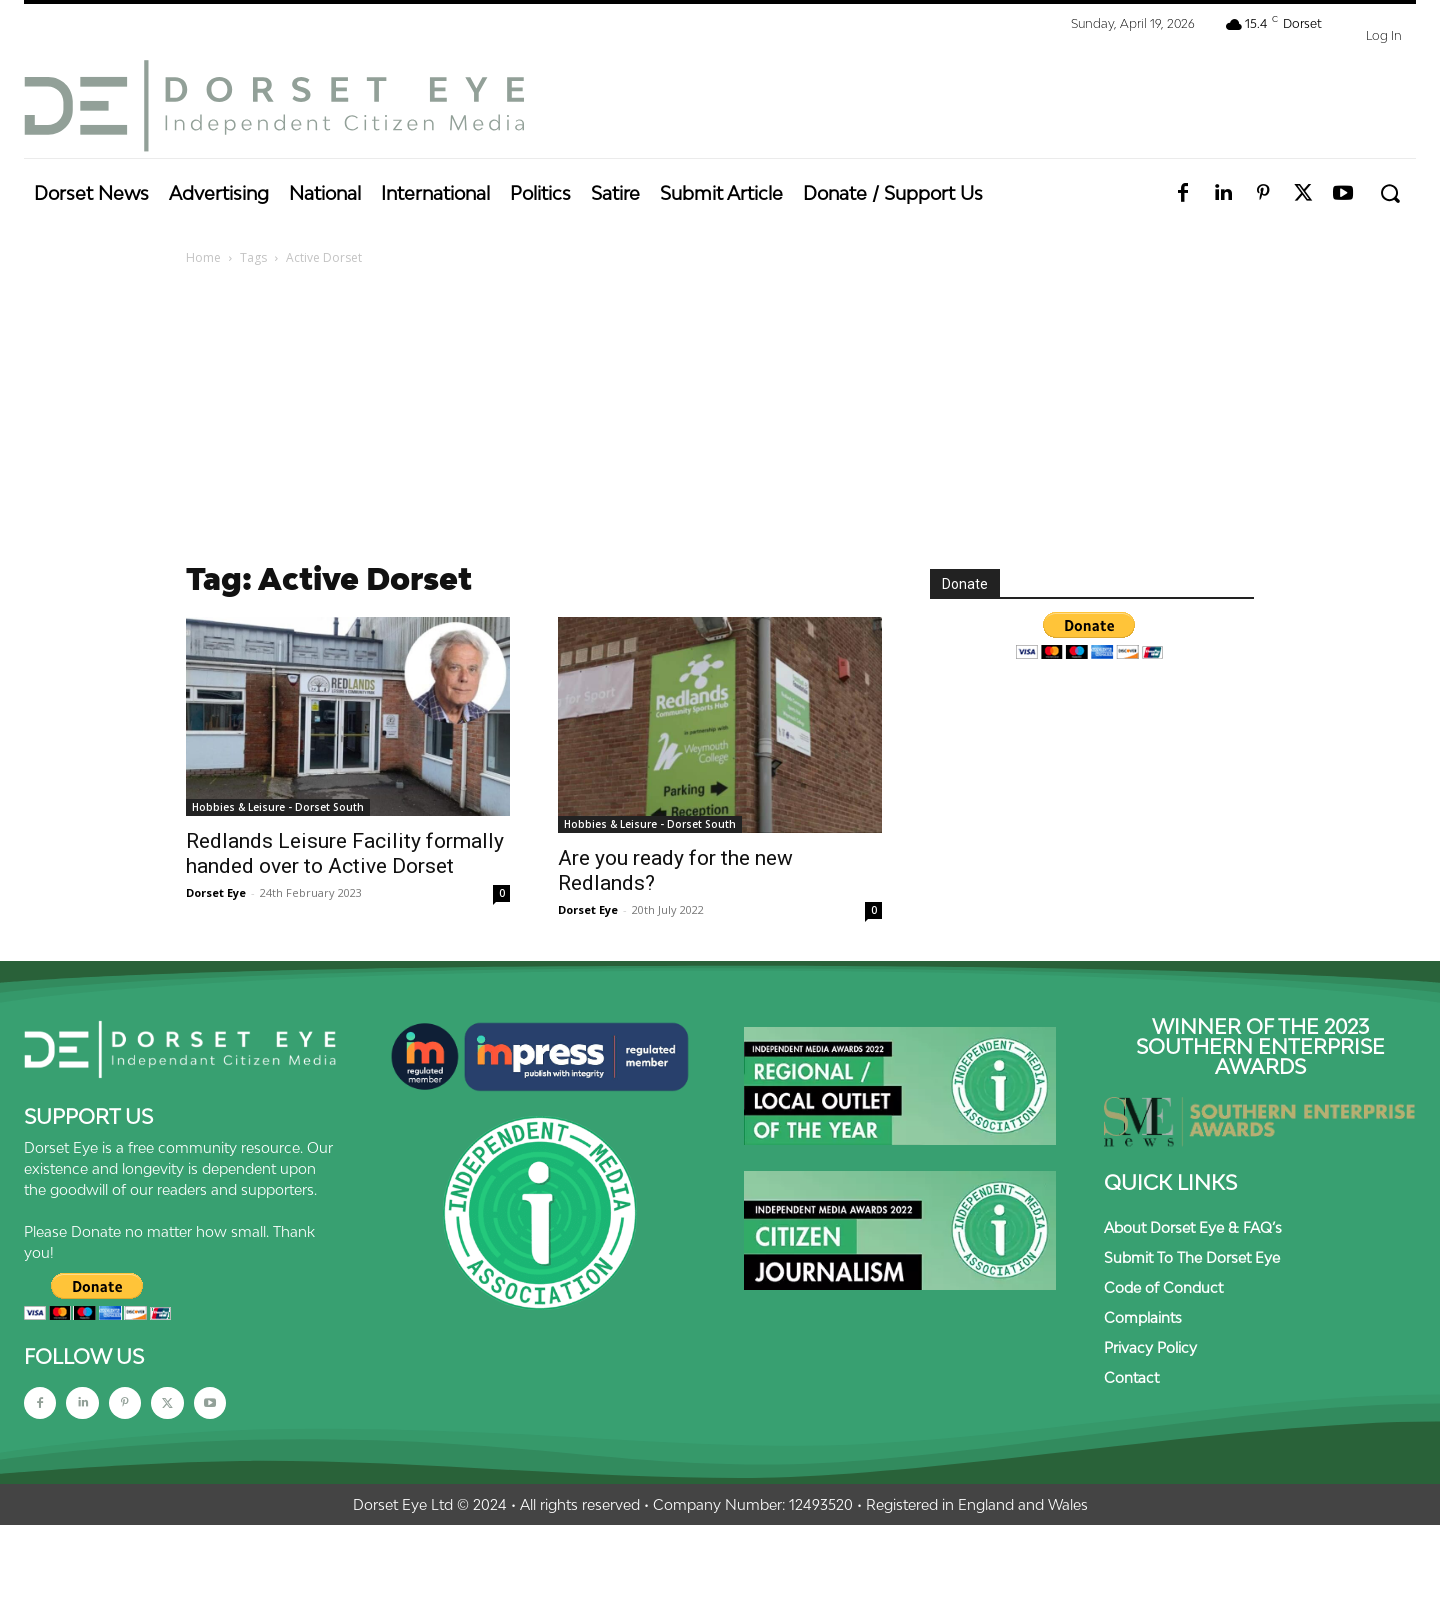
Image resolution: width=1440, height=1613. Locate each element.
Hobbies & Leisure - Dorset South (278, 807)
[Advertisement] (720, 419)
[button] (1389, 193)
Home (203, 257)
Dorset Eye (216, 892)
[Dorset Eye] (274, 106)
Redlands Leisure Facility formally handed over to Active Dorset (345, 853)
